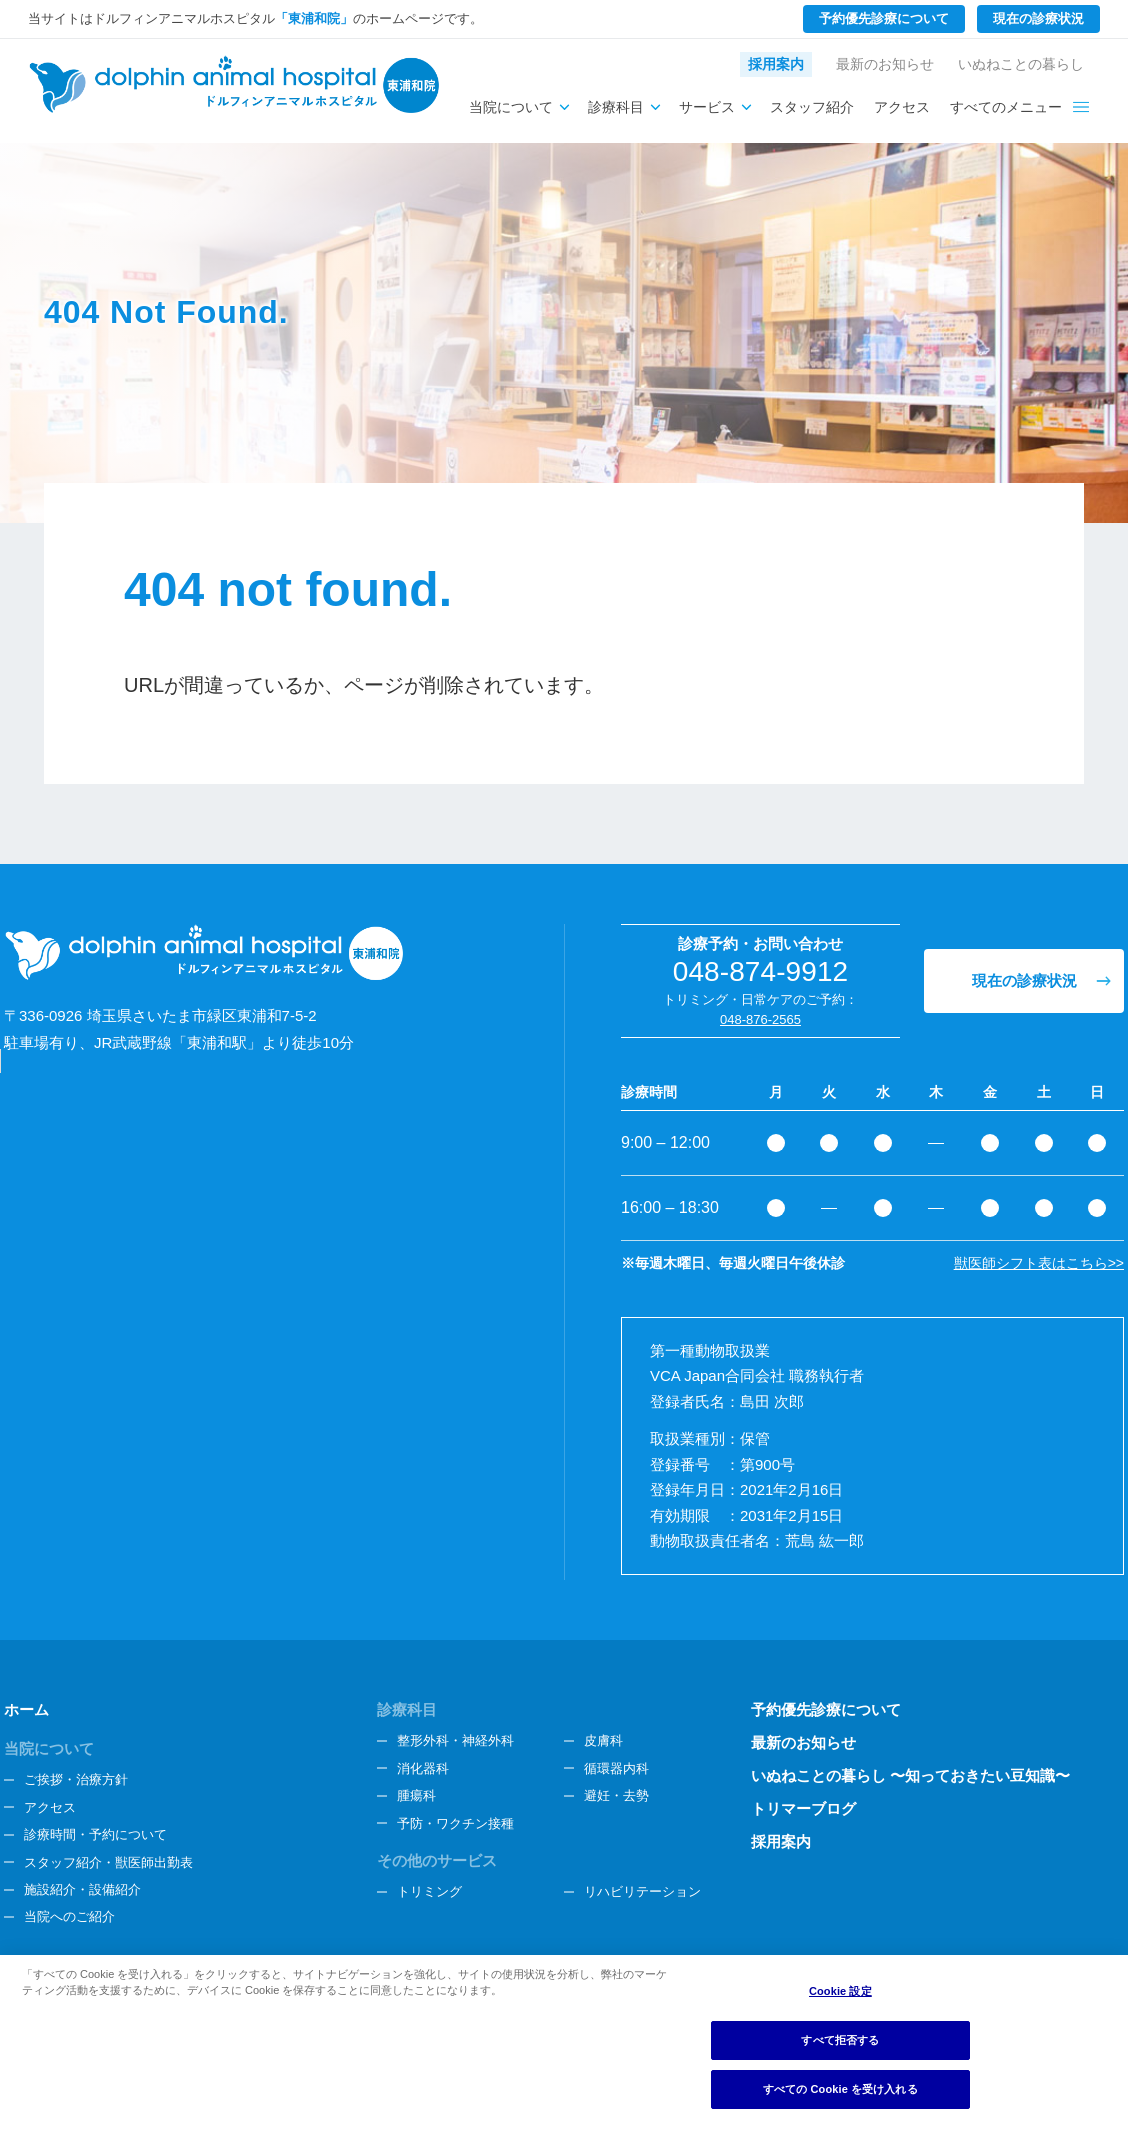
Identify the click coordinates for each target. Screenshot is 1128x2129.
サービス (707, 107)
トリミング (429, 1891)
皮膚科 (603, 1740)
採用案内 (776, 64)
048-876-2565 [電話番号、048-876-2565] (760, 1019)
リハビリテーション (642, 1891)
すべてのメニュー (1006, 107)
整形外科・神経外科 (455, 1740)
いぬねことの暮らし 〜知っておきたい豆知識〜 (910, 1775)
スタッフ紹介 (812, 107)
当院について (511, 107)
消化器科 (423, 1768)
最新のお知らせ (885, 64)
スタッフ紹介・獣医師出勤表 (108, 1862)
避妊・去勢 (616, 1795)
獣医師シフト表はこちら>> (1039, 1263)
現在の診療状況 (1038, 18)
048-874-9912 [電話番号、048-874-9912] (761, 971)
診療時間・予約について (95, 1834)
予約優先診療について (884, 18)
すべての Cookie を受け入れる (840, 2089)
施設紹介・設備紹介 (82, 1889)
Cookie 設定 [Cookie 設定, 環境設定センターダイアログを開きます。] (840, 1991)
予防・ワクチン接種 (455, 1823)
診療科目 (616, 107)
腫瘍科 (416, 1795)
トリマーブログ (803, 1808)
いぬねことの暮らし (1021, 64)
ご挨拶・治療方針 (76, 1779)
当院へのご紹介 (69, 1916)
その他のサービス (437, 1860)
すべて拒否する (840, 2040)
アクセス (902, 107)
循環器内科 (616, 1768)
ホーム (26, 1709)
